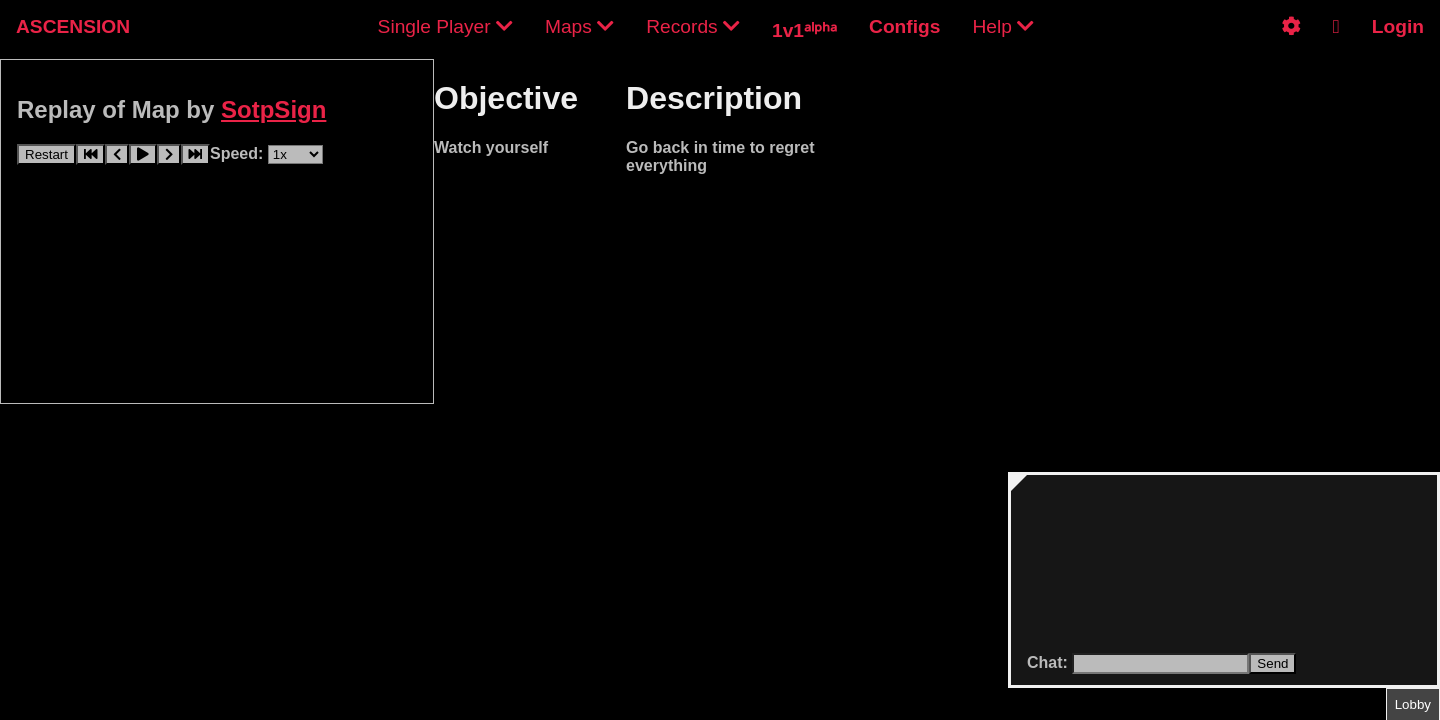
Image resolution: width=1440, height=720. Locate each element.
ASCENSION (73, 26)
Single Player (445, 26)
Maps (579, 26)
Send (1272, 663)
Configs (904, 26)
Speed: (239, 153)
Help (1003, 26)
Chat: (1049, 662)
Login (1398, 26)
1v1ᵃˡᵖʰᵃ (804, 30)
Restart (46, 154)
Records (693, 26)
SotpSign (273, 109)
